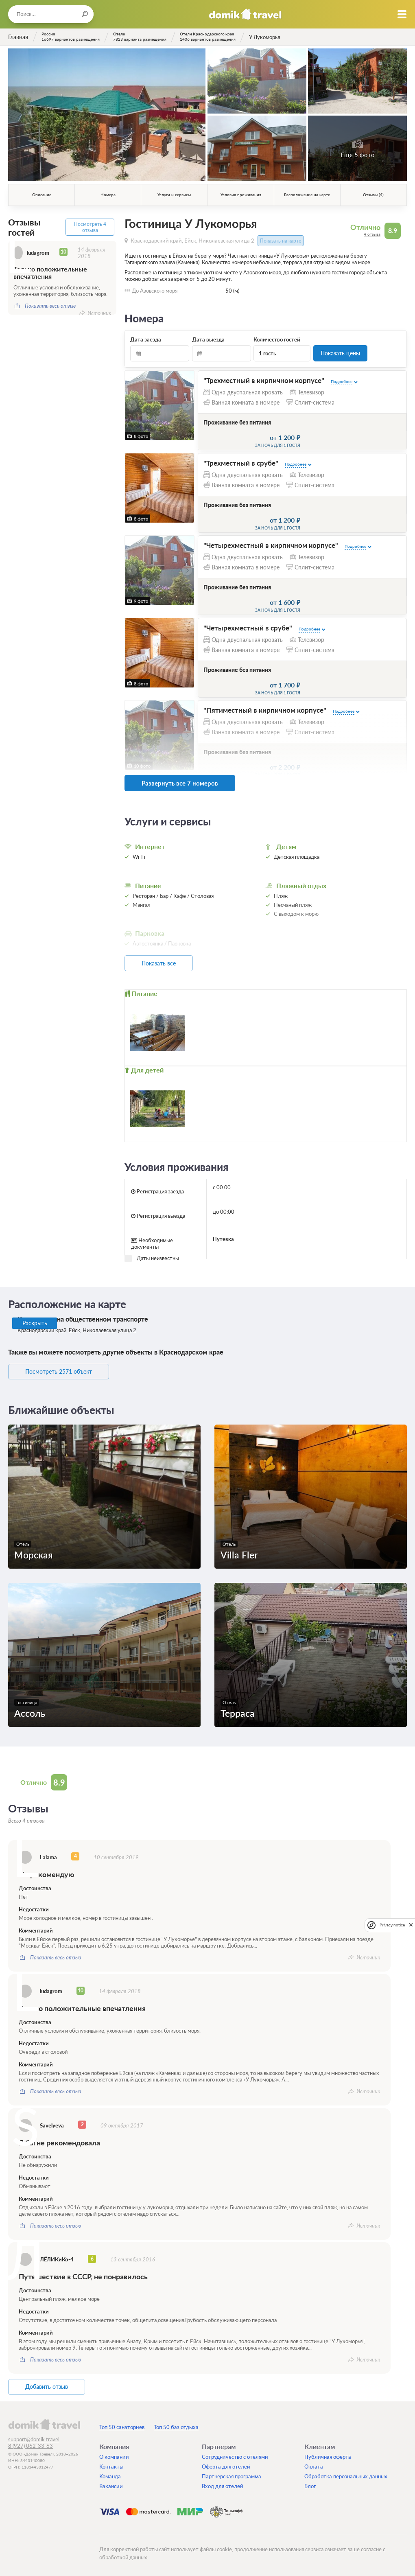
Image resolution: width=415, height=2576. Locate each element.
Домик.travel (245, 14)
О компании (114, 2455)
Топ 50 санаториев (121, 2425)
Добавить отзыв (48, 2385)
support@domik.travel (33, 2437)
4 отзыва (372, 234)
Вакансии (111, 2484)
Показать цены (340, 353)
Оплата (313, 2465)
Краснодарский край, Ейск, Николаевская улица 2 (192, 240)
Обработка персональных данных (345, 2474)
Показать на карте (280, 240)
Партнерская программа (231, 2474)
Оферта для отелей (226, 2465)
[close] (411, 1925)
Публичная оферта (327, 2455)
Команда (110, 2474)
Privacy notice (392, 1925)
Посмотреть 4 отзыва (90, 226)
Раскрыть (34, 1322)
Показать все (161, 962)
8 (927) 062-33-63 (30, 2444)
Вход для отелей (222, 2484)
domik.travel (44, 2422)
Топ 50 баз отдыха (176, 2425)
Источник (99, 312)
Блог (310, 2484)
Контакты (111, 2465)
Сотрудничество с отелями (235, 2455)
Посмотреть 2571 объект (60, 1370)
